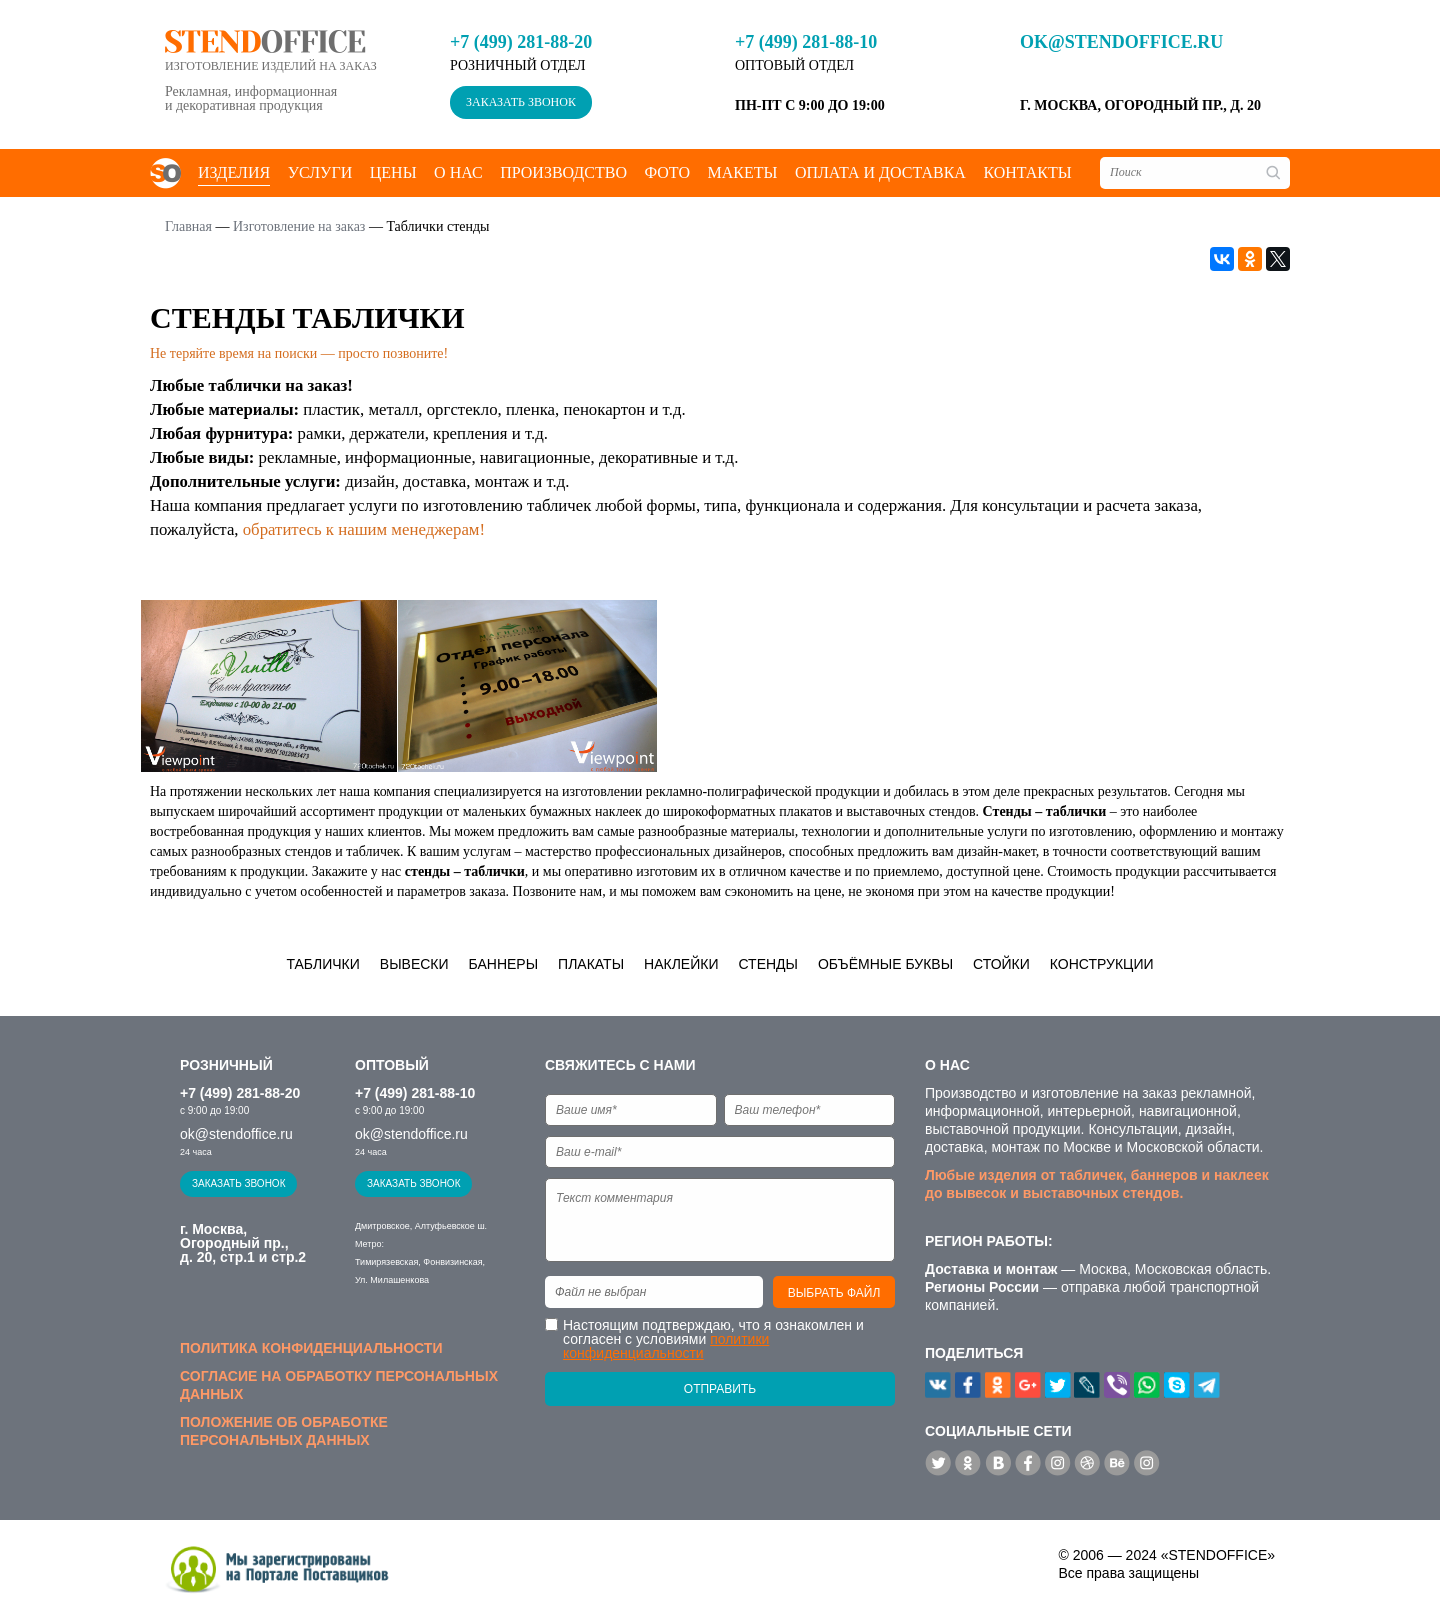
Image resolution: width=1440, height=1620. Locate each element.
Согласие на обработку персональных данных (339, 1385)
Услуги (320, 172)
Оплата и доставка (880, 172)
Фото (667, 172)
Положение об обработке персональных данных (284, 1431)
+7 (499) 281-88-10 (806, 42)
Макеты (742, 172)
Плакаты (591, 964)
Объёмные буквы (885, 964)
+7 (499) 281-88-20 (521, 42)
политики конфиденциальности (666, 1346)
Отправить (720, 1389)
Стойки (1001, 964)
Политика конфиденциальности (311, 1348)
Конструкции (1102, 964)
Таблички (322, 964)
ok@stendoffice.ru (1121, 42)
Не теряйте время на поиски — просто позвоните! (299, 353)
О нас (458, 172)
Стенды (768, 964)
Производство (563, 172)
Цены (393, 172)
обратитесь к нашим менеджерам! (364, 529)
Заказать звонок (521, 102)
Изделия (234, 172)
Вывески (414, 964)
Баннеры (504, 964)
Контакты (1027, 172)
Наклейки (681, 964)
